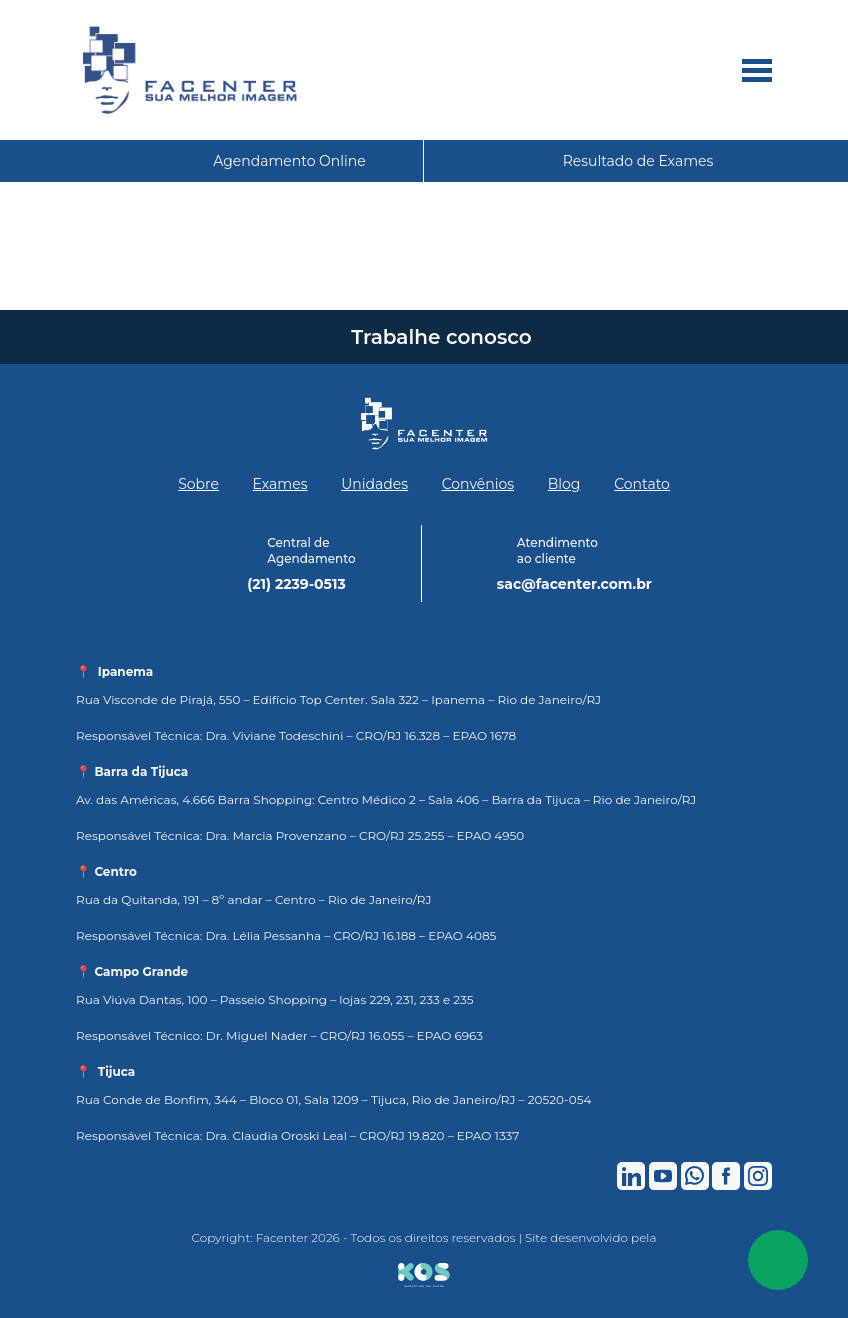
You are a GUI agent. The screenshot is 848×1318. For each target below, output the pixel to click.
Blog (564, 484)
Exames (280, 484)
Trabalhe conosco (441, 337)
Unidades (374, 484)
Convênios (478, 484)
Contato (642, 484)
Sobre (198, 484)
